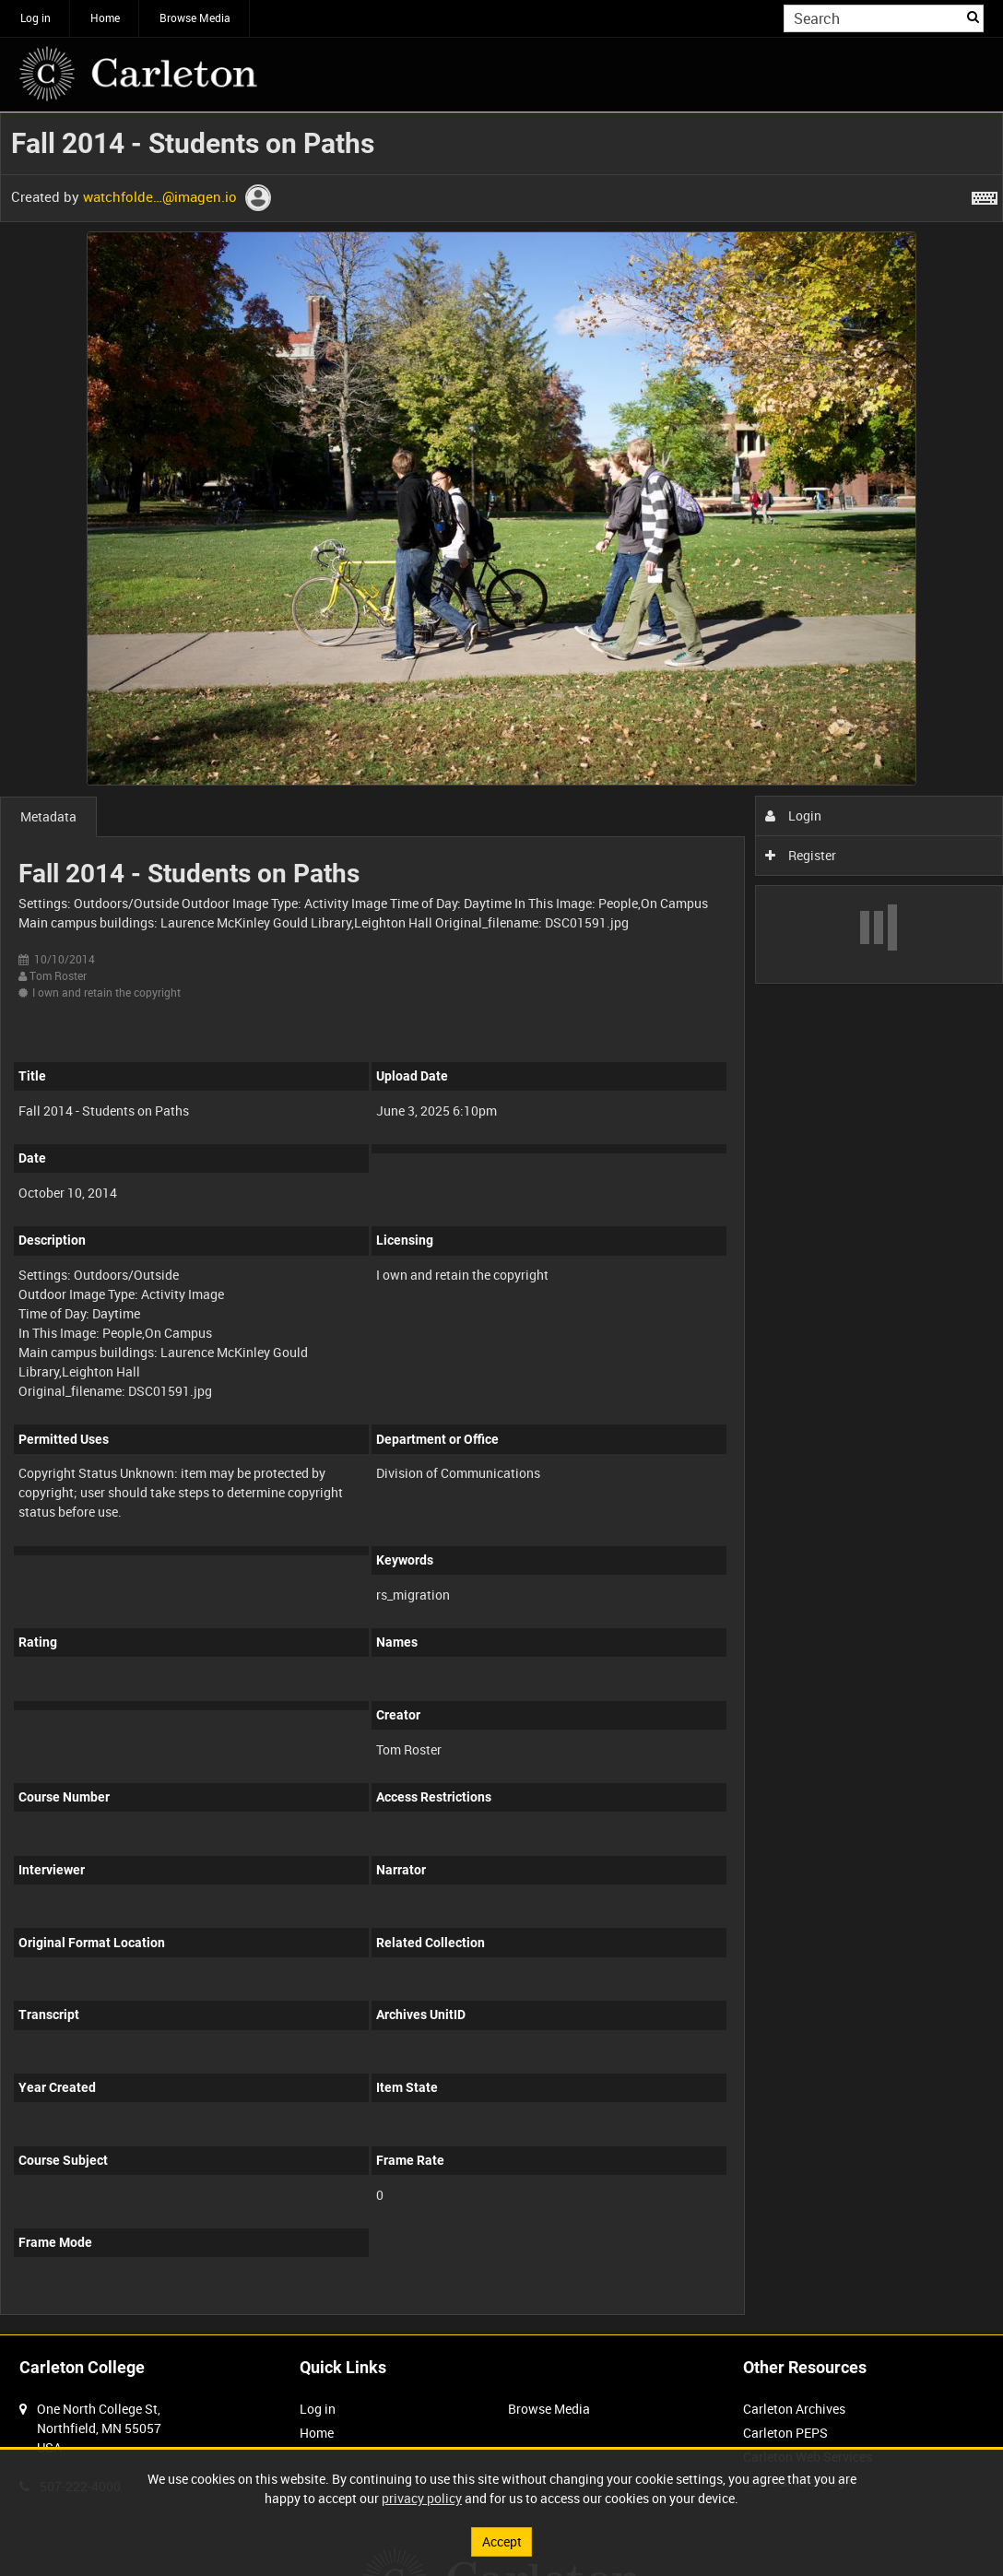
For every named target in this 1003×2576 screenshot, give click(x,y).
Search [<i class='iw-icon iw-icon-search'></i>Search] (973, 16)
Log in (35, 17)
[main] (501, 1223)
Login (793, 815)
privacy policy (422, 2498)
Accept (502, 2541)
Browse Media (194, 17)
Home (105, 17)
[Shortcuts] (984, 194)
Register (800, 855)
